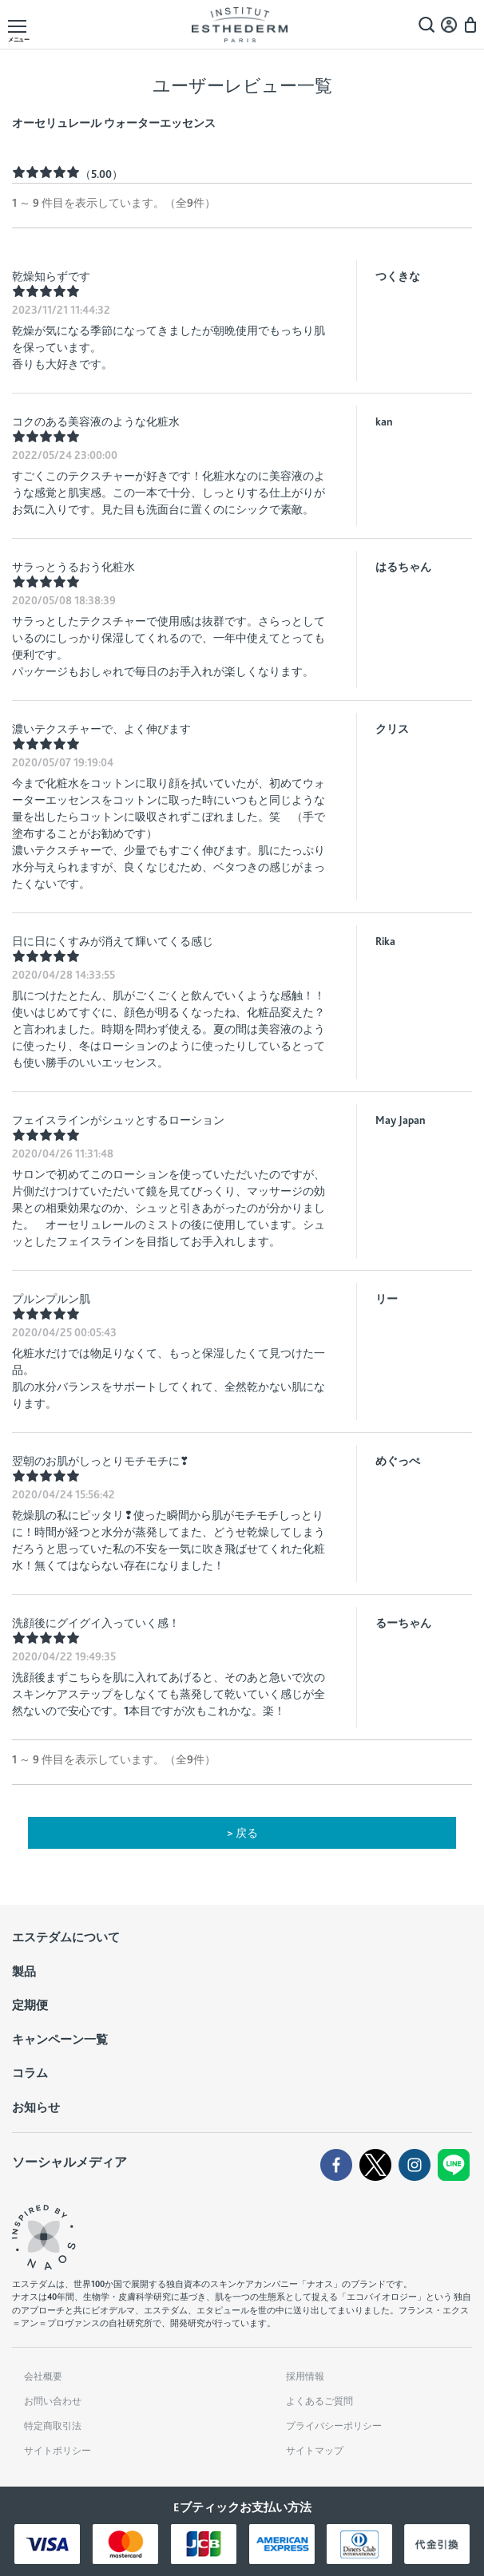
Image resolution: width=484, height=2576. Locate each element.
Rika (385, 941)
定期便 (30, 2005)
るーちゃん (403, 1622)
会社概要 (43, 2376)
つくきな (397, 276)
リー (386, 1298)
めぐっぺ (397, 1460)
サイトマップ (314, 2450)
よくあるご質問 (319, 2401)
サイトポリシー (57, 2450)
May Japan (400, 1120)
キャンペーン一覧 (60, 2039)
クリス (392, 728)
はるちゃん (403, 566)
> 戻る (242, 1832)
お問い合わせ (52, 2401)
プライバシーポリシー (334, 2426)
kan (384, 421)
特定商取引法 (52, 2426)
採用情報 (305, 2376)
